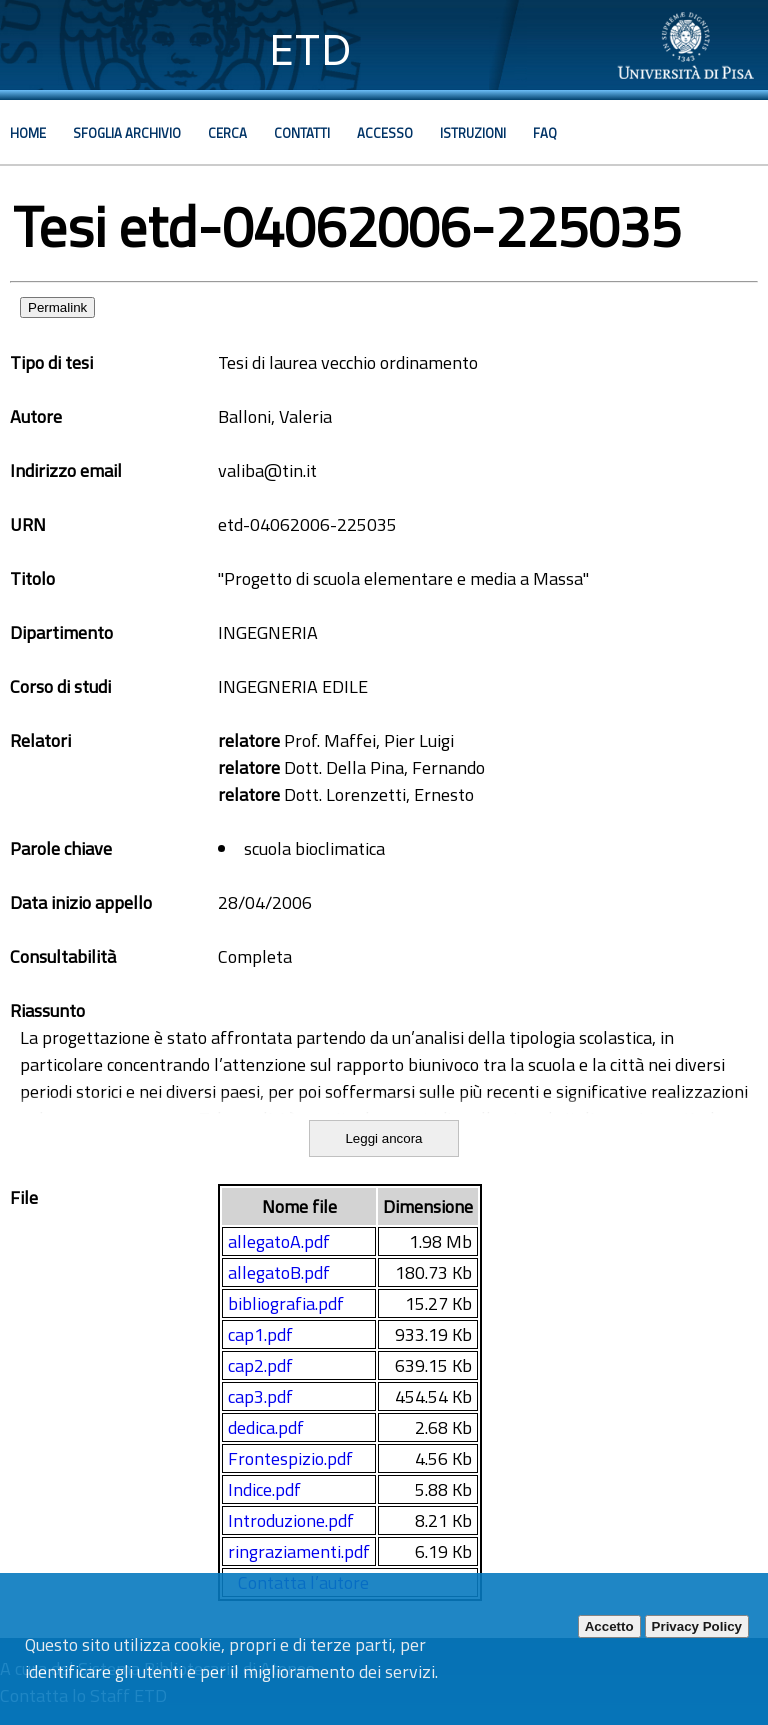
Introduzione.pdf (291, 1520)
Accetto (609, 1626)
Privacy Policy (697, 1626)
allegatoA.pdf (279, 1241)
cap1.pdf (260, 1334)
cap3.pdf (260, 1396)
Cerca (227, 133)
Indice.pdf (264, 1489)
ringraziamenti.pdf (299, 1551)
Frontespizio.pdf (290, 1458)
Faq (545, 133)
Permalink (57, 307)
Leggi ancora (383, 1138)
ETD (310, 49)
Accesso (385, 133)
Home (28, 133)
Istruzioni (473, 133)
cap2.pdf (260, 1365)
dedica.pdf (266, 1427)
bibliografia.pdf (286, 1303)
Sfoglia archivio (127, 133)
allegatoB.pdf (279, 1272)
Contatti (302, 133)
